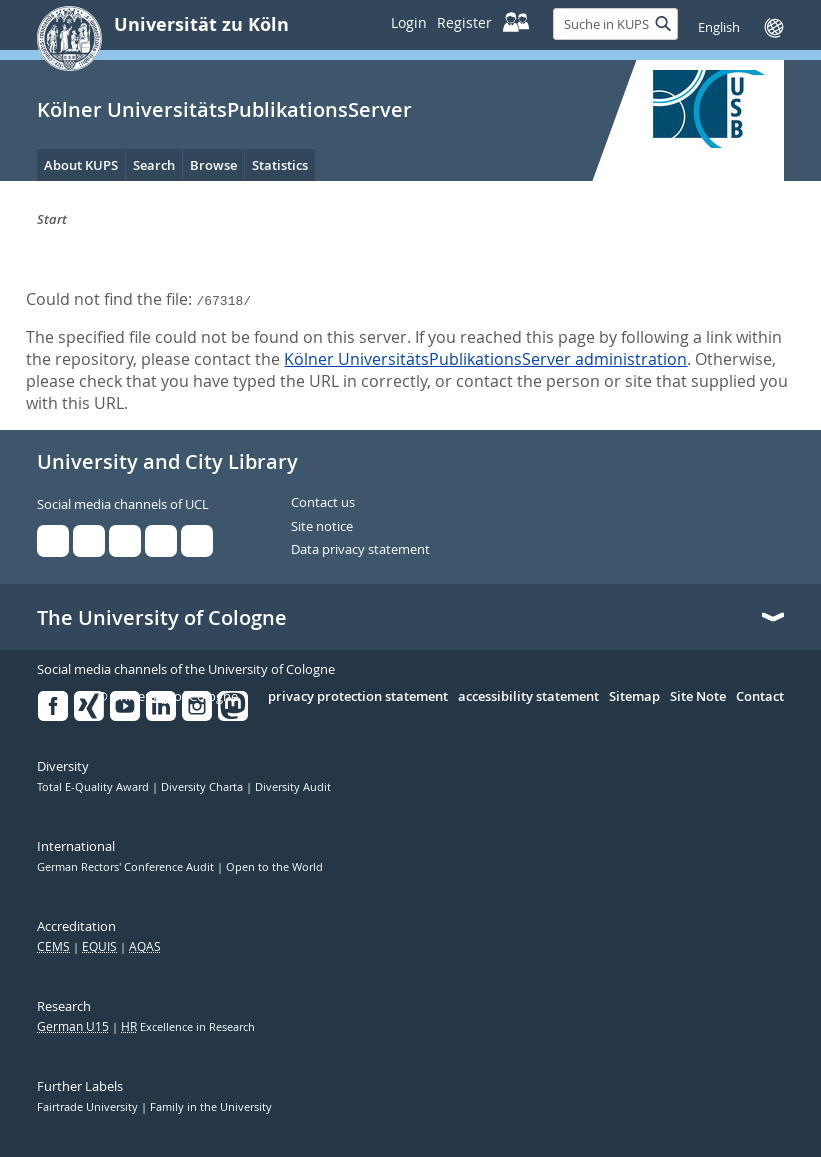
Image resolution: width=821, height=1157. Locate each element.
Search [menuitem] (154, 165)
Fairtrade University (89, 1107)
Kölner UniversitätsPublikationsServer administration (485, 359)
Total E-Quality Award (94, 787)
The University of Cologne (162, 618)
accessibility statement (528, 697)
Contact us (323, 503)
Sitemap (634, 697)
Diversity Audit (293, 787)
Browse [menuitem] (213, 165)
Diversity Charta (203, 787)
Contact (760, 697)
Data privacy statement (360, 550)
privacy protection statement (358, 697)
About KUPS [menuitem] (81, 165)
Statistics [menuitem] (280, 165)
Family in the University (211, 1107)
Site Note (698, 697)
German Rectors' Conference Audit (127, 867)
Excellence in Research (188, 1027)
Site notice (322, 527)
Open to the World (274, 867)
